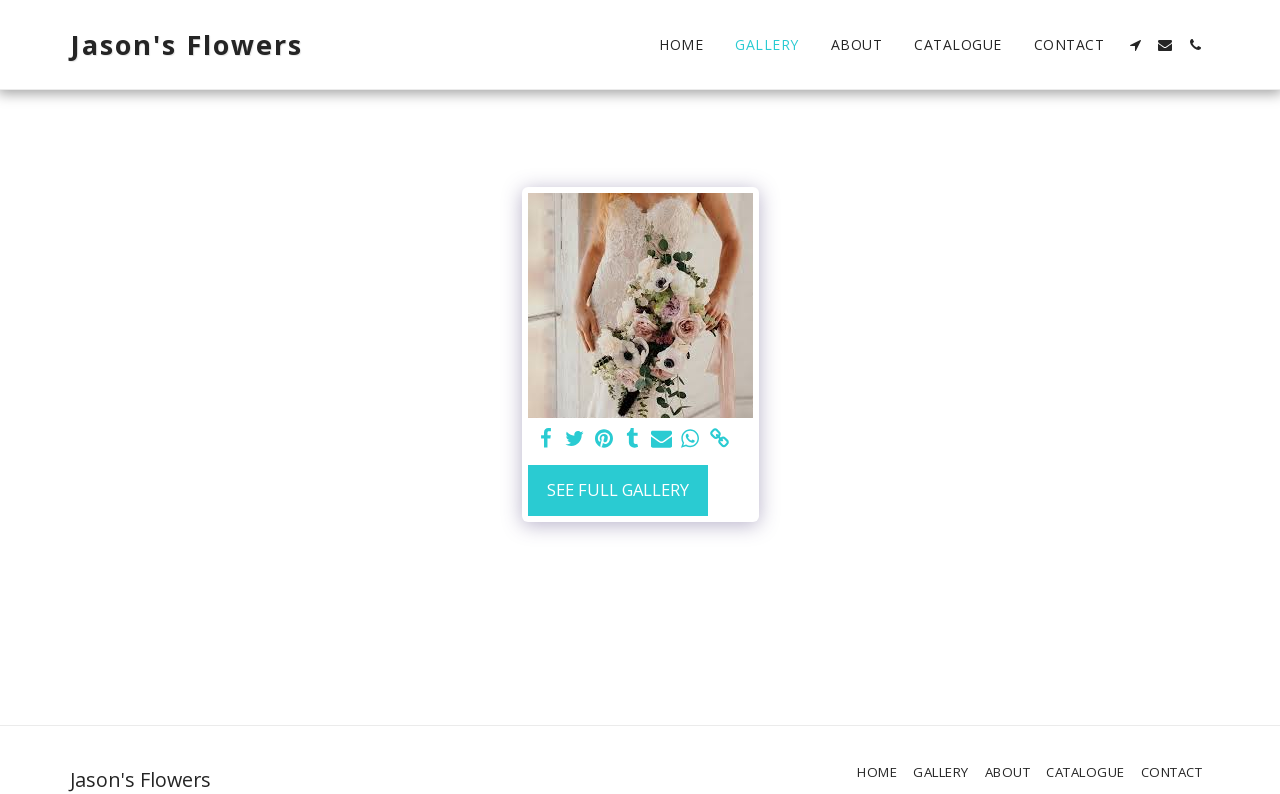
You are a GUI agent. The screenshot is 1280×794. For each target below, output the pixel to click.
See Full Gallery (618, 489)
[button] (1135, 45)
